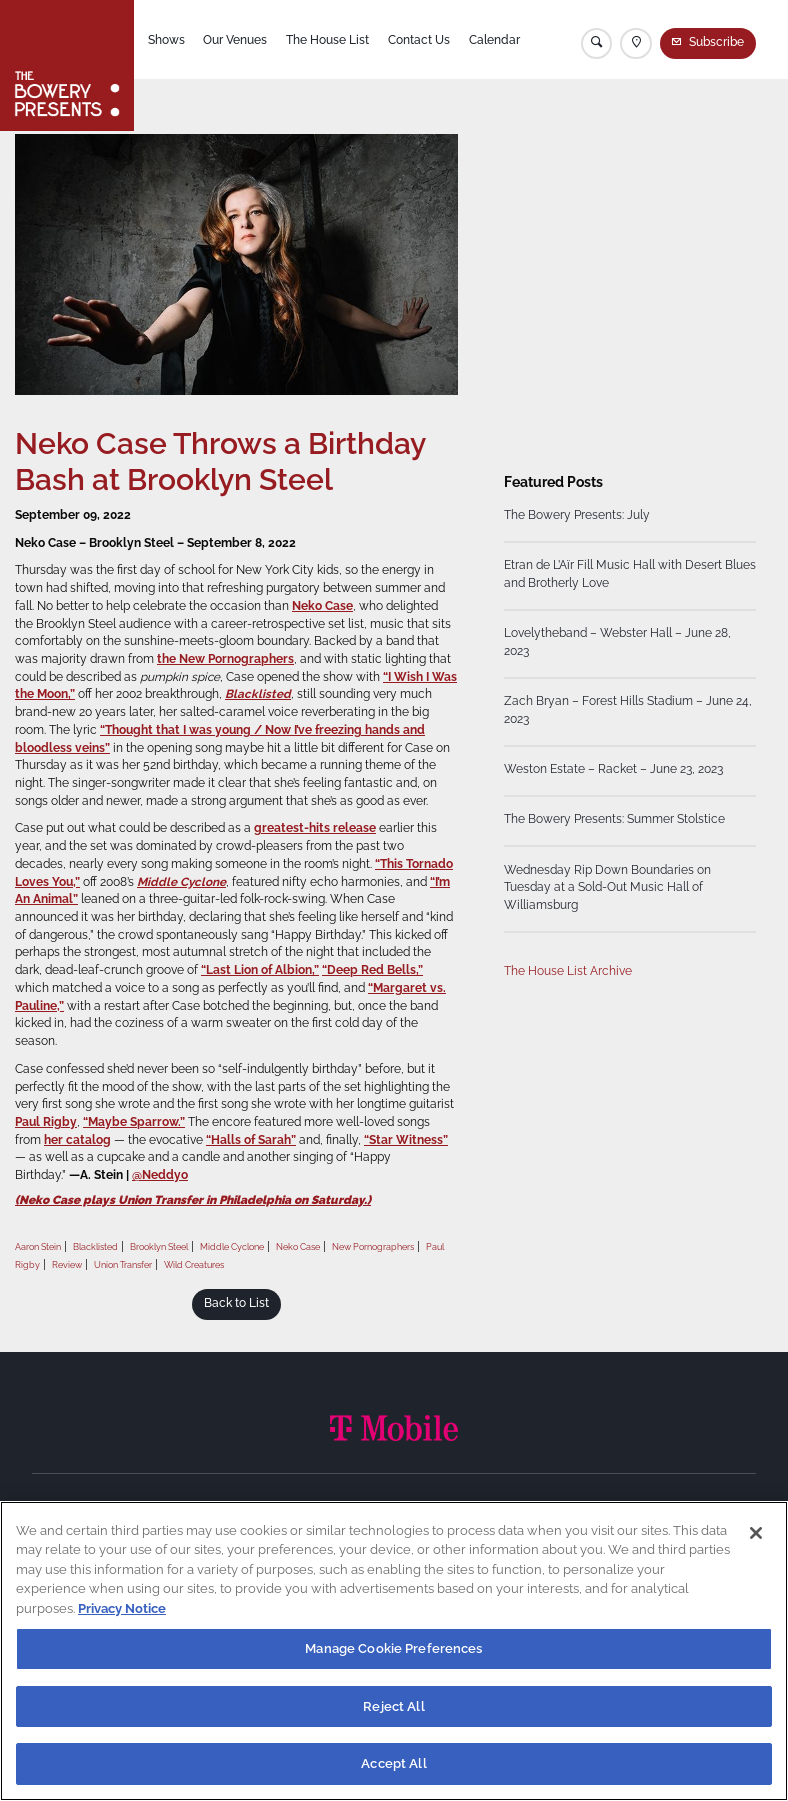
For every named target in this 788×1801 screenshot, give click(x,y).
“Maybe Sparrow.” (134, 1122)
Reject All (393, 1706)
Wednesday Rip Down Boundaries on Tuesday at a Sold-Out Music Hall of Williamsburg (607, 887)
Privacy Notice (122, 1608)
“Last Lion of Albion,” (260, 970)
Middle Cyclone (181, 882)
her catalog (77, 1140)
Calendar (494, 40)
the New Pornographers (225, 659)
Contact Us (419, 40)
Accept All (393, 1763)
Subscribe (716, 42)
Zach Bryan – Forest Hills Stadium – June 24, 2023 (628, 711)
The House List (327, 40)
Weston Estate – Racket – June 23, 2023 (613, 770)
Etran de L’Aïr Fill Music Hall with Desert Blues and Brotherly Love (630, 575)
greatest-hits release (315, 828)
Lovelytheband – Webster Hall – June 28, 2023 (617, 643)
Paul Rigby (46, 1122)
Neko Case (322, 606)
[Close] (756, 1533)
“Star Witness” (406, 1140)
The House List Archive (568, 972)
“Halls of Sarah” (251, 1140)
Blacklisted (258, 694)
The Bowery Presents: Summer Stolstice (614, 820)
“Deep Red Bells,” (372, 970)
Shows (166, 40)
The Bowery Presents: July (577, 516)
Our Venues (235, 40)
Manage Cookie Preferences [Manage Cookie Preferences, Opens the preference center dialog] (393, 1648)
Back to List (236, 1303)
